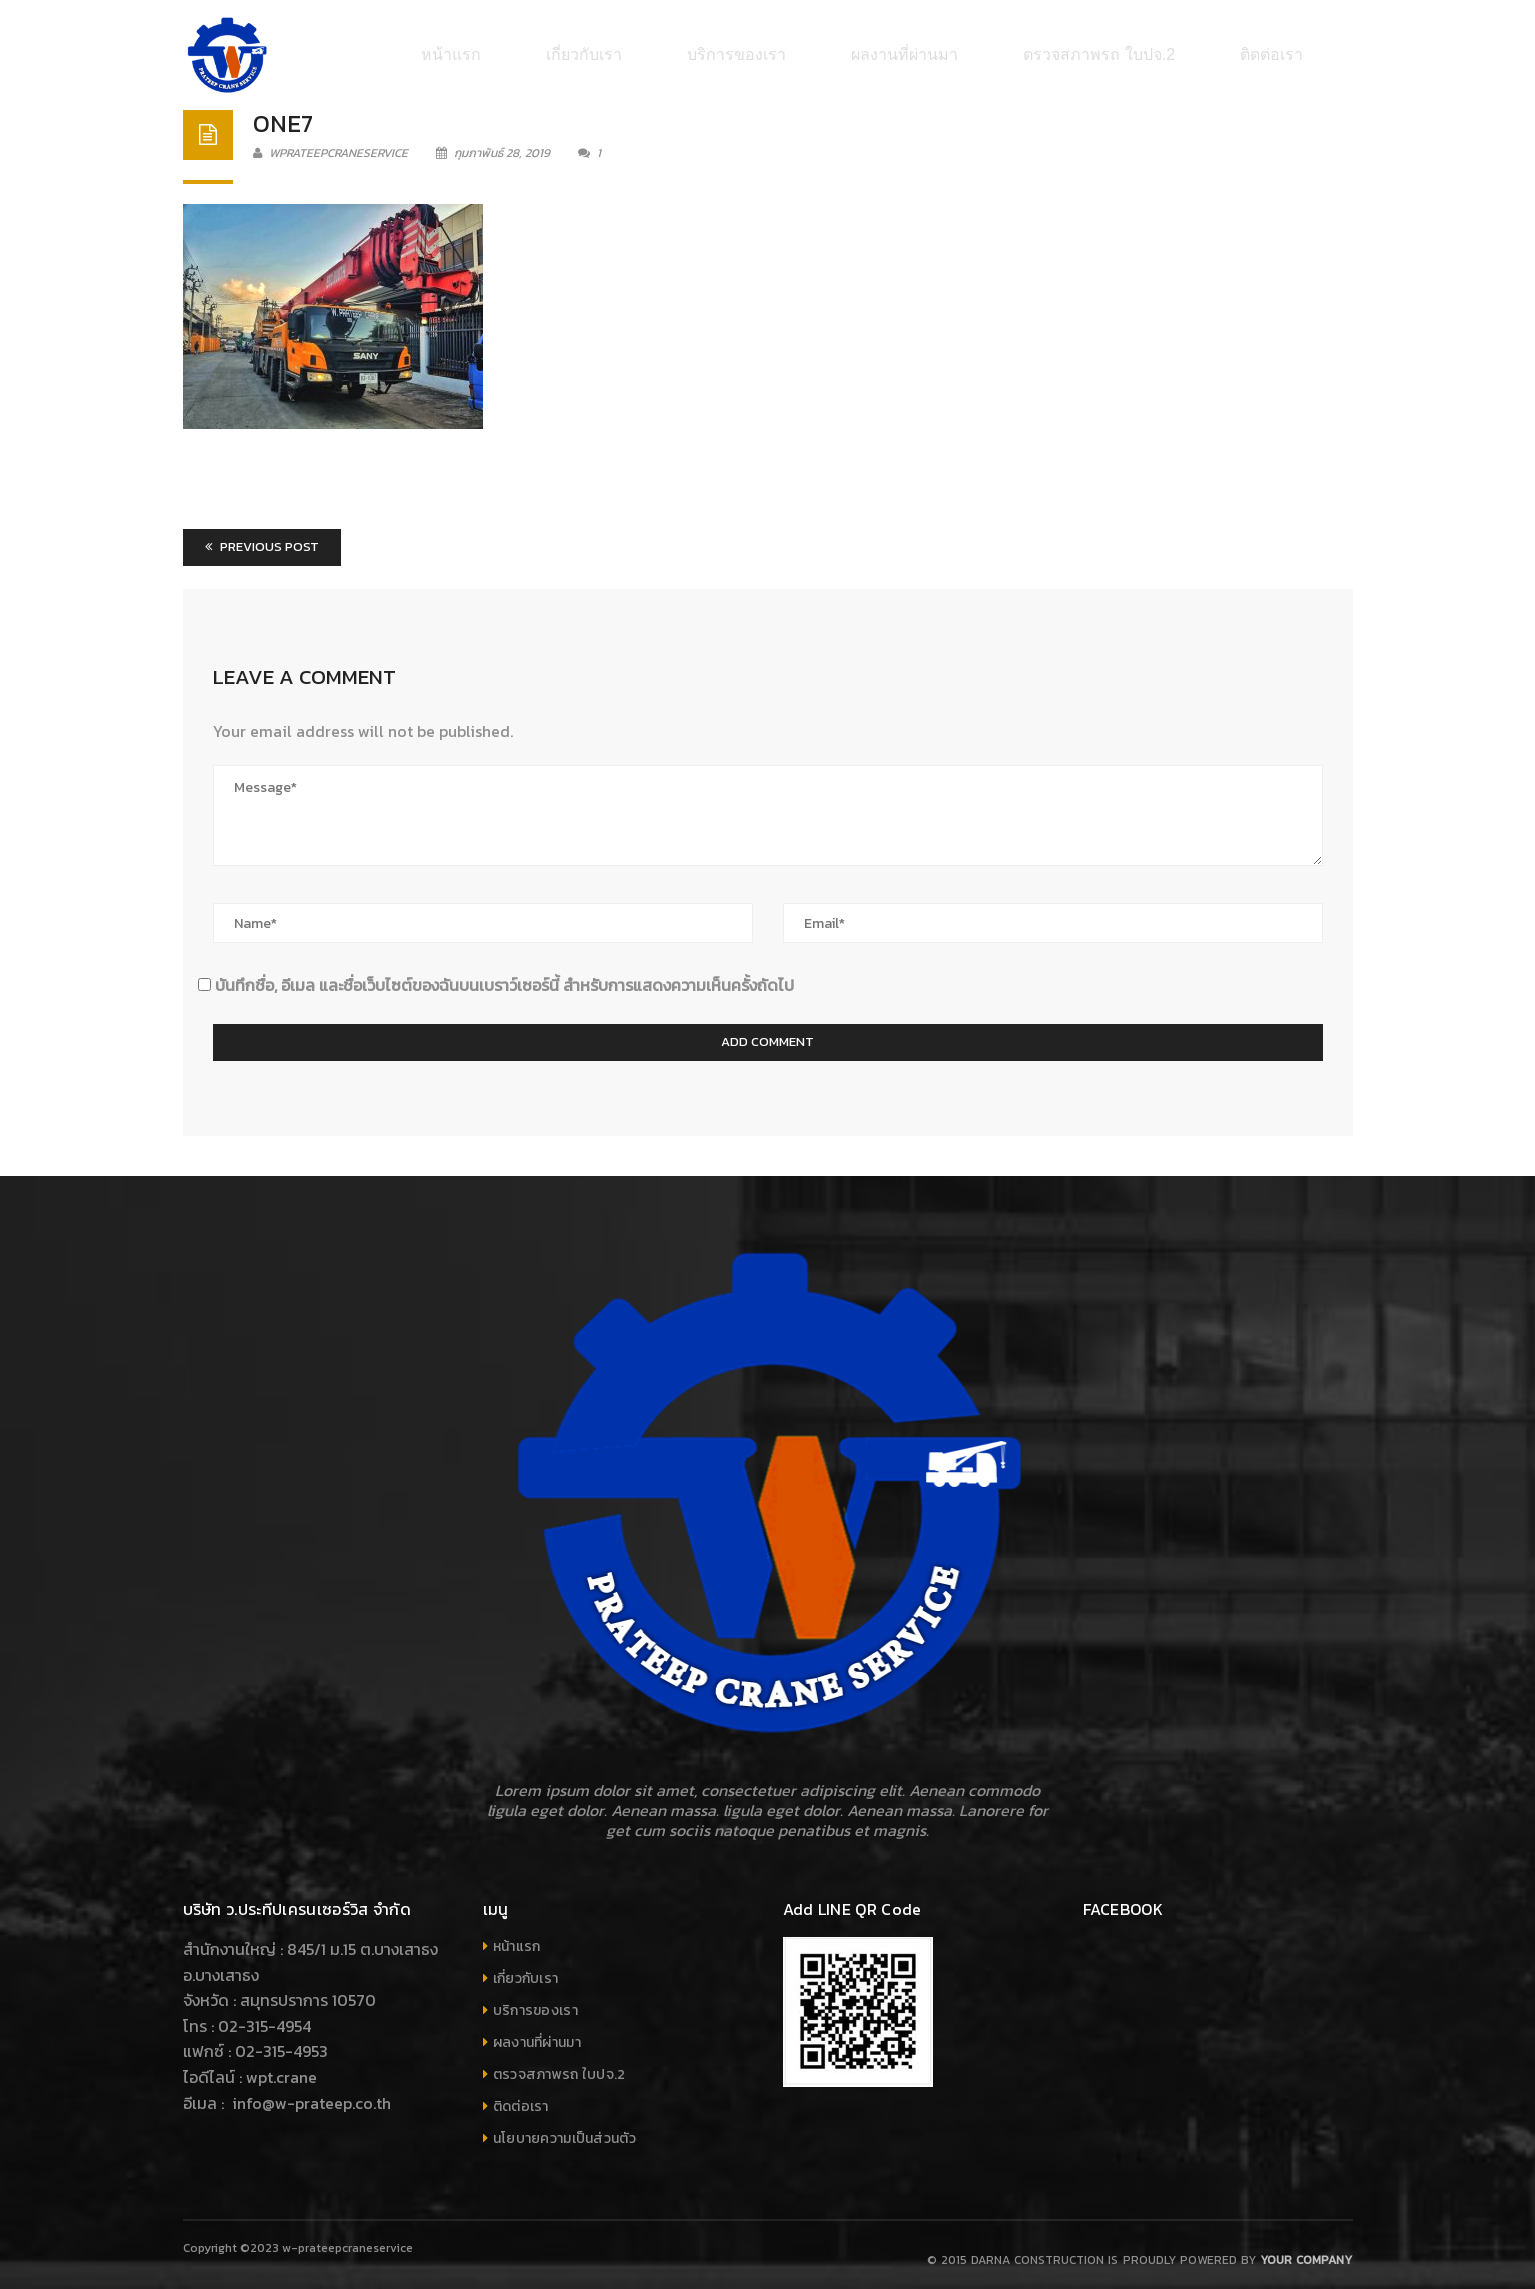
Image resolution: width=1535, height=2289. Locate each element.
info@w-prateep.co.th (309, 2093)
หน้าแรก (517, 1936)
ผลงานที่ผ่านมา (537, 2032)
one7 (283, 113)
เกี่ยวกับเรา (526, 1968)
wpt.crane (281, 2067)
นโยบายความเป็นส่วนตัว (564, 2128)
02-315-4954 (264, 2016)
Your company (1306, 2250)
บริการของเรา (535, 2000)
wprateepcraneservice (330, 143)
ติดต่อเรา (521, 2096)
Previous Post (262, 536)
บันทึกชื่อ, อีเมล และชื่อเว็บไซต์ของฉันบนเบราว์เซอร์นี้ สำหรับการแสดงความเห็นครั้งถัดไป (504, 975)
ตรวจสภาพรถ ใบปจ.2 (559, 2064)
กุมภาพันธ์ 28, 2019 (494, 143)
